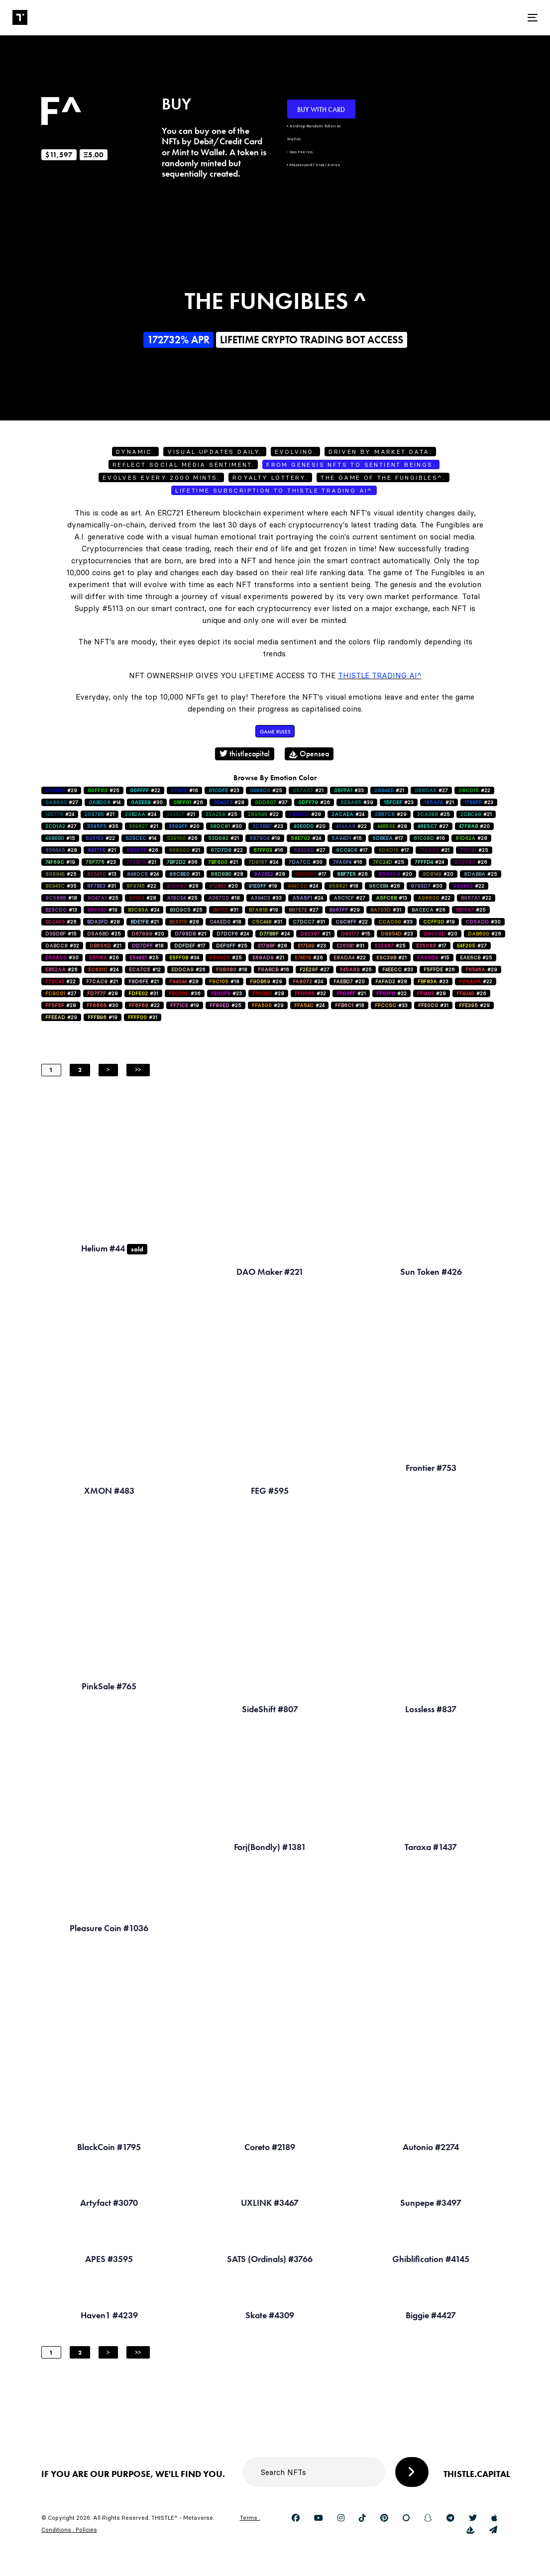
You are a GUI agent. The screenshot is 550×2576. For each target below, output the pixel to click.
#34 (184, 957)
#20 (184, 826)
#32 (62, 945)
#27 (431, 790)
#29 (61, 790)
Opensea (309, 753)
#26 (188, 802)
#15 (60, 838)
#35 (102, 826)
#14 (104, 802)
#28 (229, 802)
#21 (308, 790)
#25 (103, 790)
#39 (356, 802)
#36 (182, 862)
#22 (145, 790)
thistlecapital (245, 753)
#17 (387, 838)
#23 (224, 790)
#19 (264, 838)
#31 (184, 874)
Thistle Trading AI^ (380, 675)
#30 (147, 802)
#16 (184, 790)
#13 (101, 874)
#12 (145, 969)
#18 (343, 886)
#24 (59, 814)
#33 (349, 790)
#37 (271, 802)
